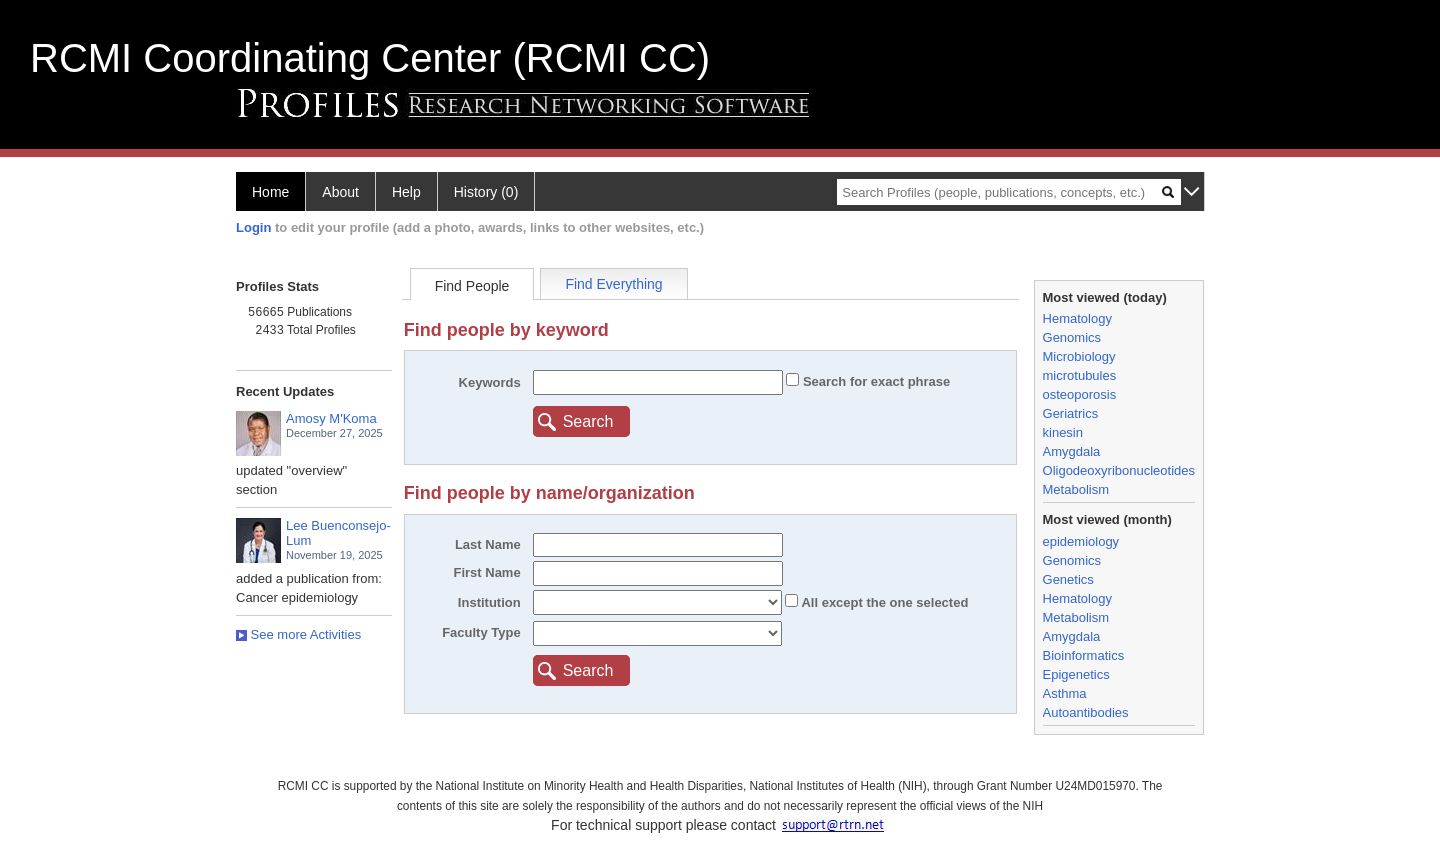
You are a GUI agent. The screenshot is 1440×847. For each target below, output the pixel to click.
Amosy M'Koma (331, 418)
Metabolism (1076, 489)
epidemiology (1081, 541)
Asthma (1065, 693)
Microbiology (1079, 356)
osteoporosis (1080, 394)
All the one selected (883, 602)
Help (406, 192)
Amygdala (1072, 451)
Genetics (1068, 579)
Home (270, 192)
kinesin (1063, 432)
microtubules (1080, 375)
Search (588, 421)
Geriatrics (1071, 413)
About (340, 192)
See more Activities (298, 634)
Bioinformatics (1084, 655)
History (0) (486, 192)
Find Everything (613, 284)
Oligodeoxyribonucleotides (1119, 470)
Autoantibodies (1086, 712)
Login (253, 227)
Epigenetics (1076, 674)
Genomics (1072, 337)
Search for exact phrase (874, 381)
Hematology (1077, 318)
